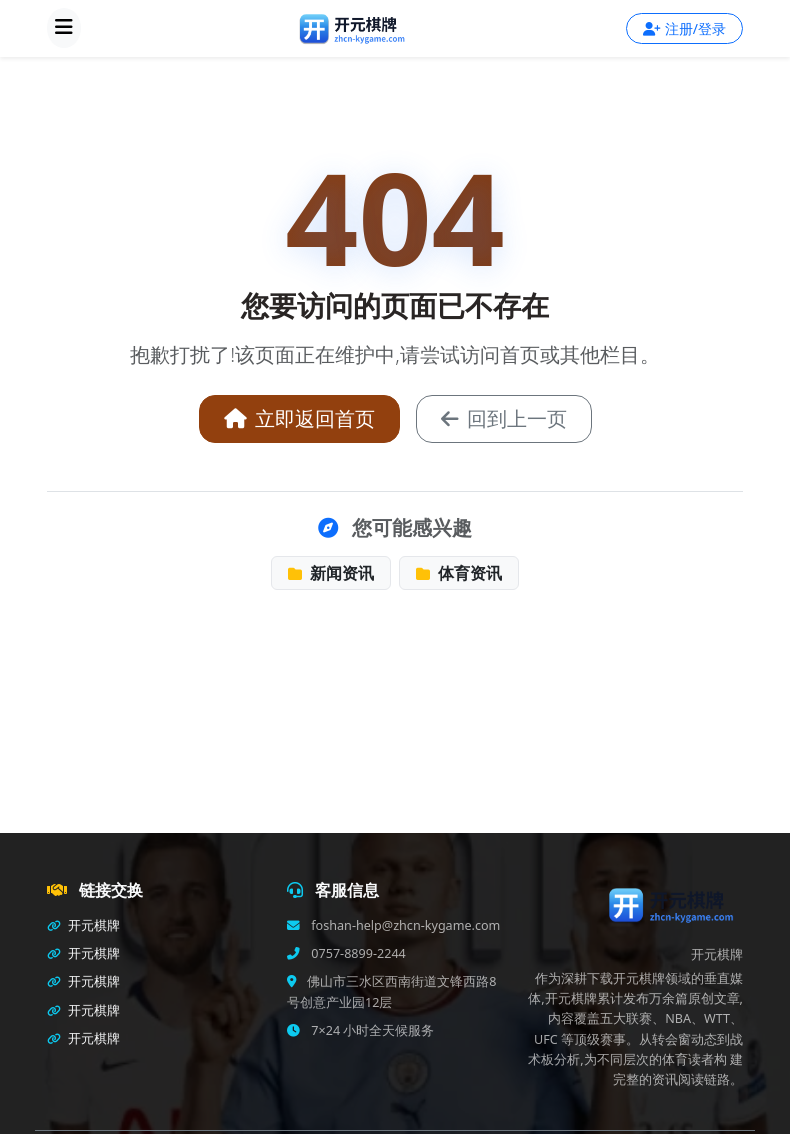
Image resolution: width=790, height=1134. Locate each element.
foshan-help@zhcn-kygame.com (404, 925)
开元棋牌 (83, 925)
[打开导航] (64, 28)
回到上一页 (504, 418)
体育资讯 (459, 573)
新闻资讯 (331, 573)
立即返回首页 (299, 418)
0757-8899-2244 (357, 953)
